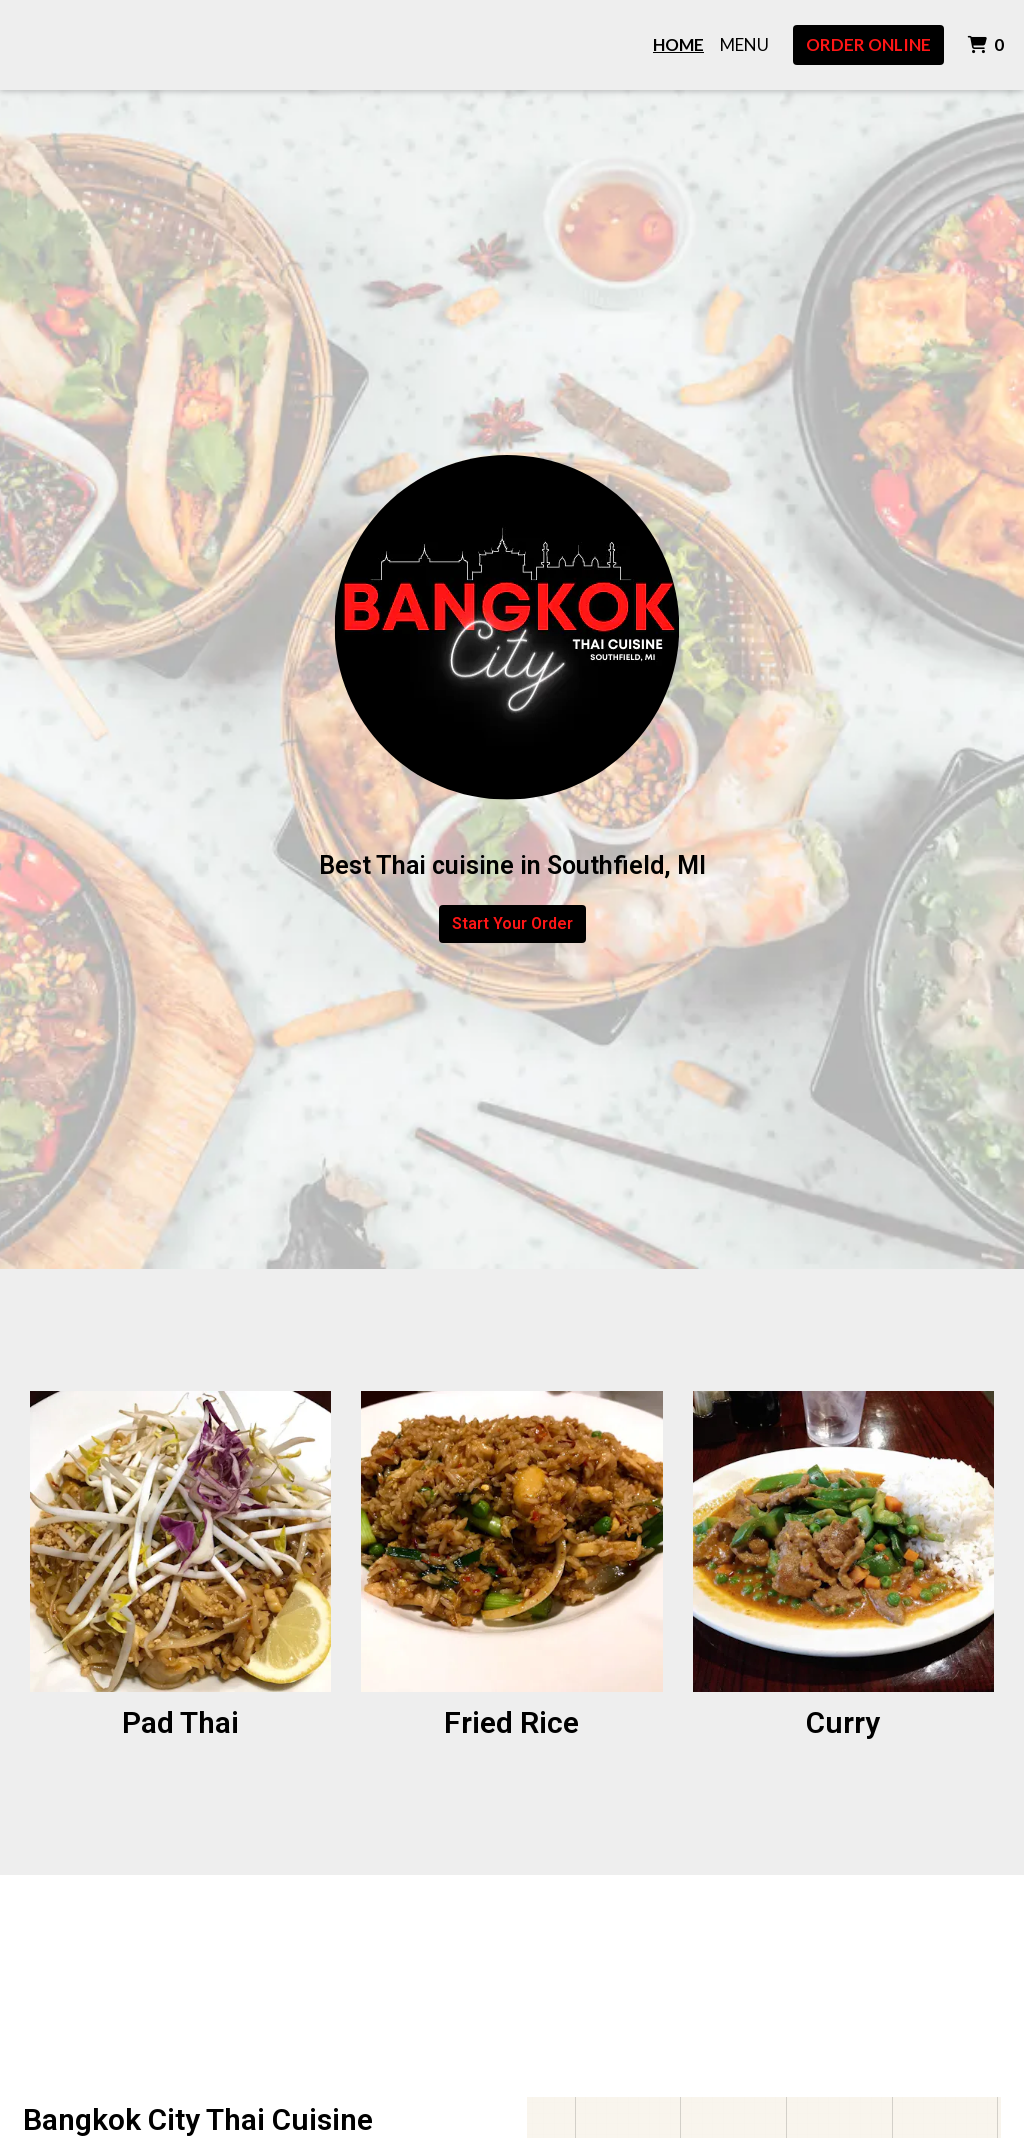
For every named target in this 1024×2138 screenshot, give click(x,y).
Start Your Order (512, 923)
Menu (744, 44)
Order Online (868, 44)
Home (678, 44)
